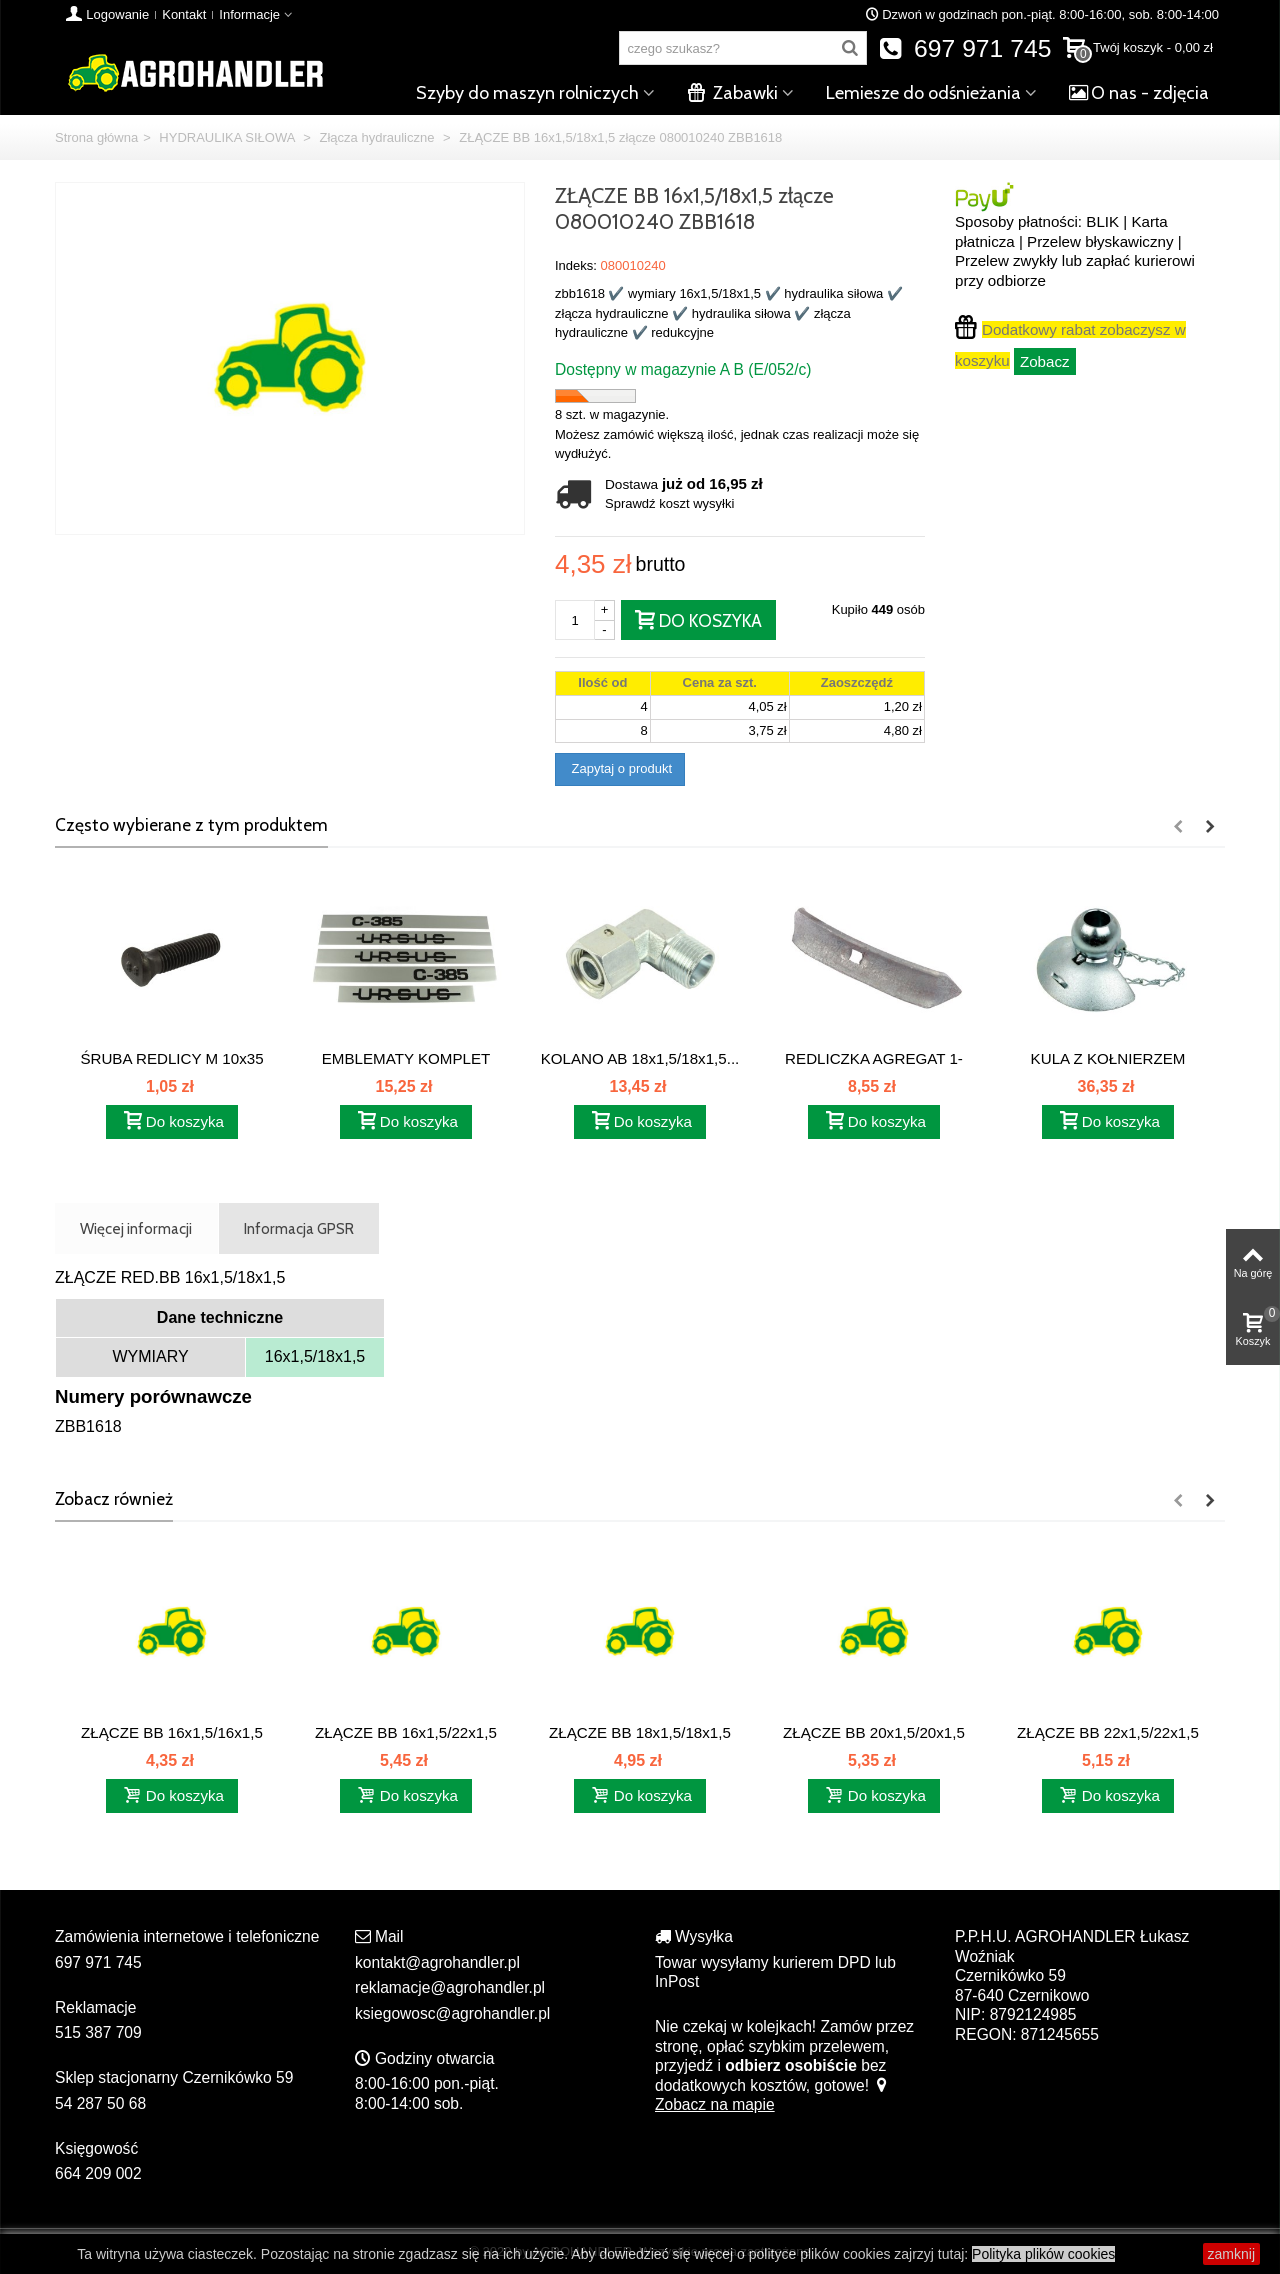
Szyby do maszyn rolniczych (527, 93)
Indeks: (576, 265)
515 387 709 (98, 2032)
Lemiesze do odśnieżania (923, 93)
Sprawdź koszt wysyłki (669, 503)
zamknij (1231, 2254)
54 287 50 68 (100, 2103)
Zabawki (732, 93)
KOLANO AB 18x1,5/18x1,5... (640, 1058)
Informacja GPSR (299, 1228)
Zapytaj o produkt (620, 768)
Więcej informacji (136, 1228)
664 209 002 (98, 2173)
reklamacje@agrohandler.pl (450, 1987)
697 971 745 (965, 48)
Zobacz (1045, 361)
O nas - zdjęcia (1139, 93)
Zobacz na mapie (772, 2095)
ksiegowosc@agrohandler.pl (452, 2013)
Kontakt (184, 14)
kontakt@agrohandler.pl (437, 1962)
